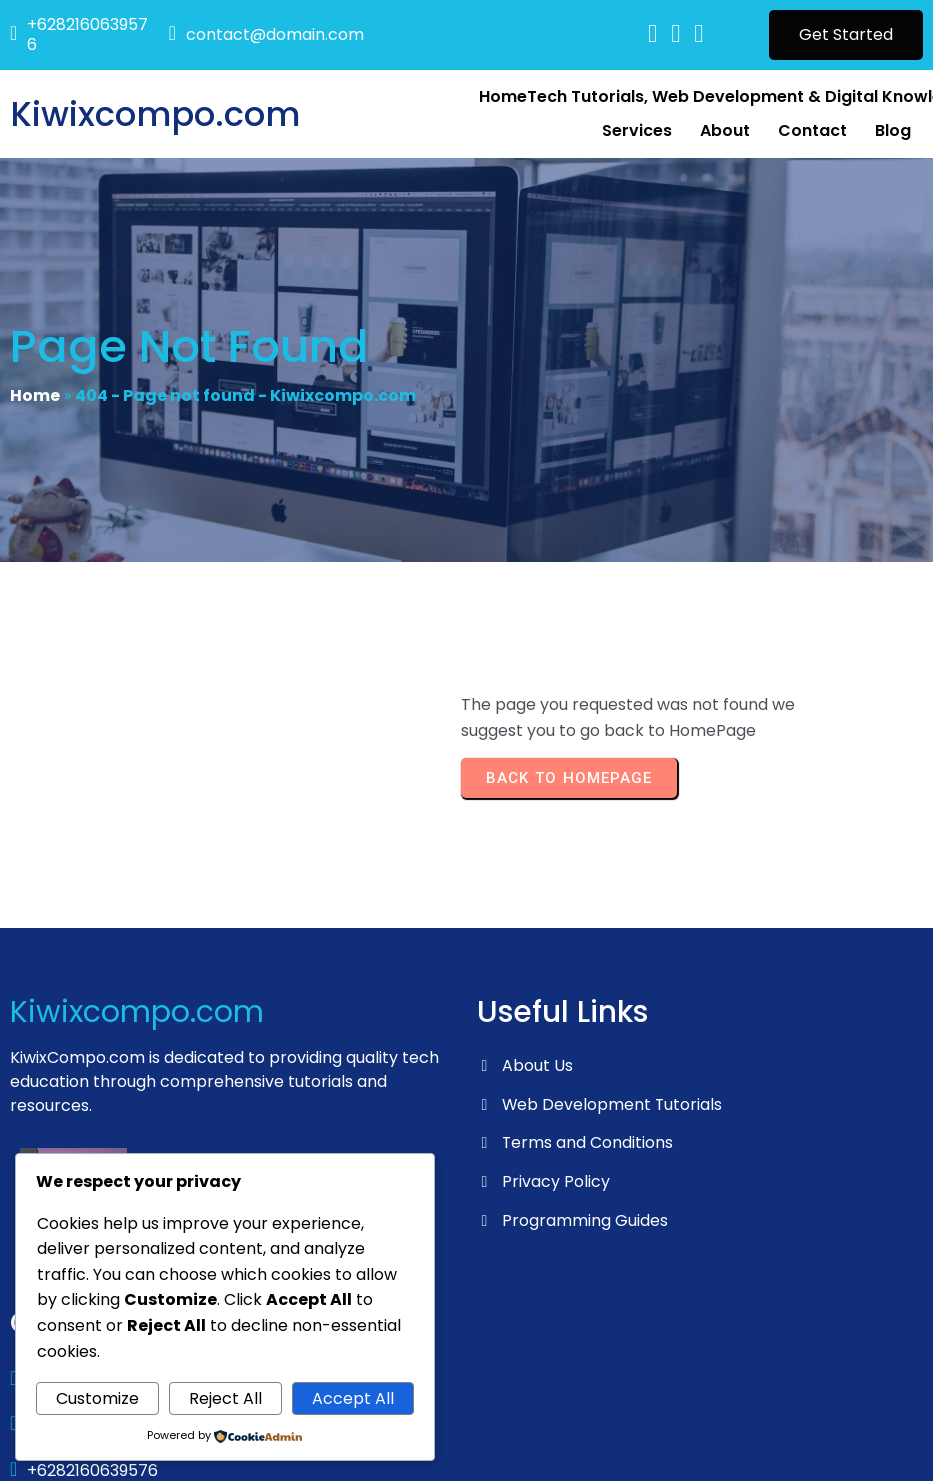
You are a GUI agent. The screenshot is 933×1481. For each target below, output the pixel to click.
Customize (97, 1398)
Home (35, 402)
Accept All (353, 1398)
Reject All (225, 1398)
